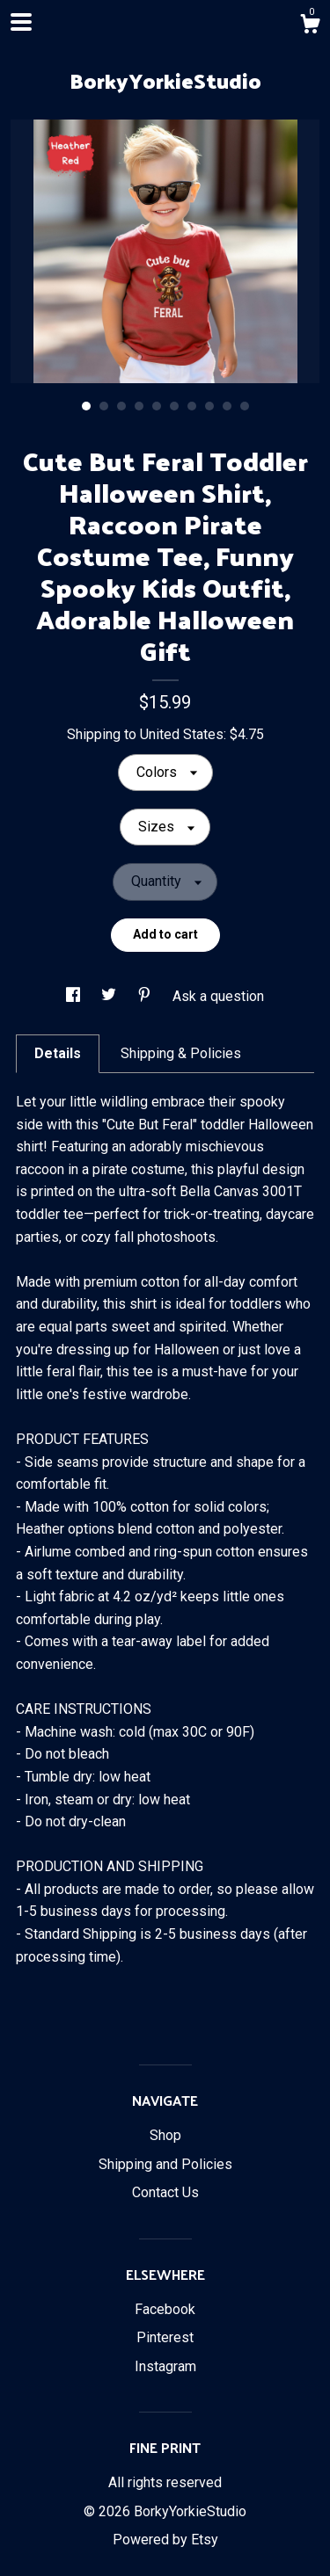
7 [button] (191, 406)
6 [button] (174, 406)
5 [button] (156, 406)
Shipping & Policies (181, 1053)
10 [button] (244, 406)
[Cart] (309, 26)
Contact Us (165, 2192)
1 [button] (86, 406)
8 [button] (209, 406)
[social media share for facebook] (75, 996)
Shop (165, 2135)
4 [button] (139, 406)
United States (182, 734)
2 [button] (103, 406)
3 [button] (121, 406)
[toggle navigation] (21, 22)
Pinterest (165, 2337)
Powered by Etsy (165, 2539)
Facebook (165, 2309)
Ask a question (218, 996)
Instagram (165, 2366)
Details (57, 1053)
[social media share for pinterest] (146, 996)
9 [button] (227, 406)
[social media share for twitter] (110, 996)
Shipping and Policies (165, 2164)
